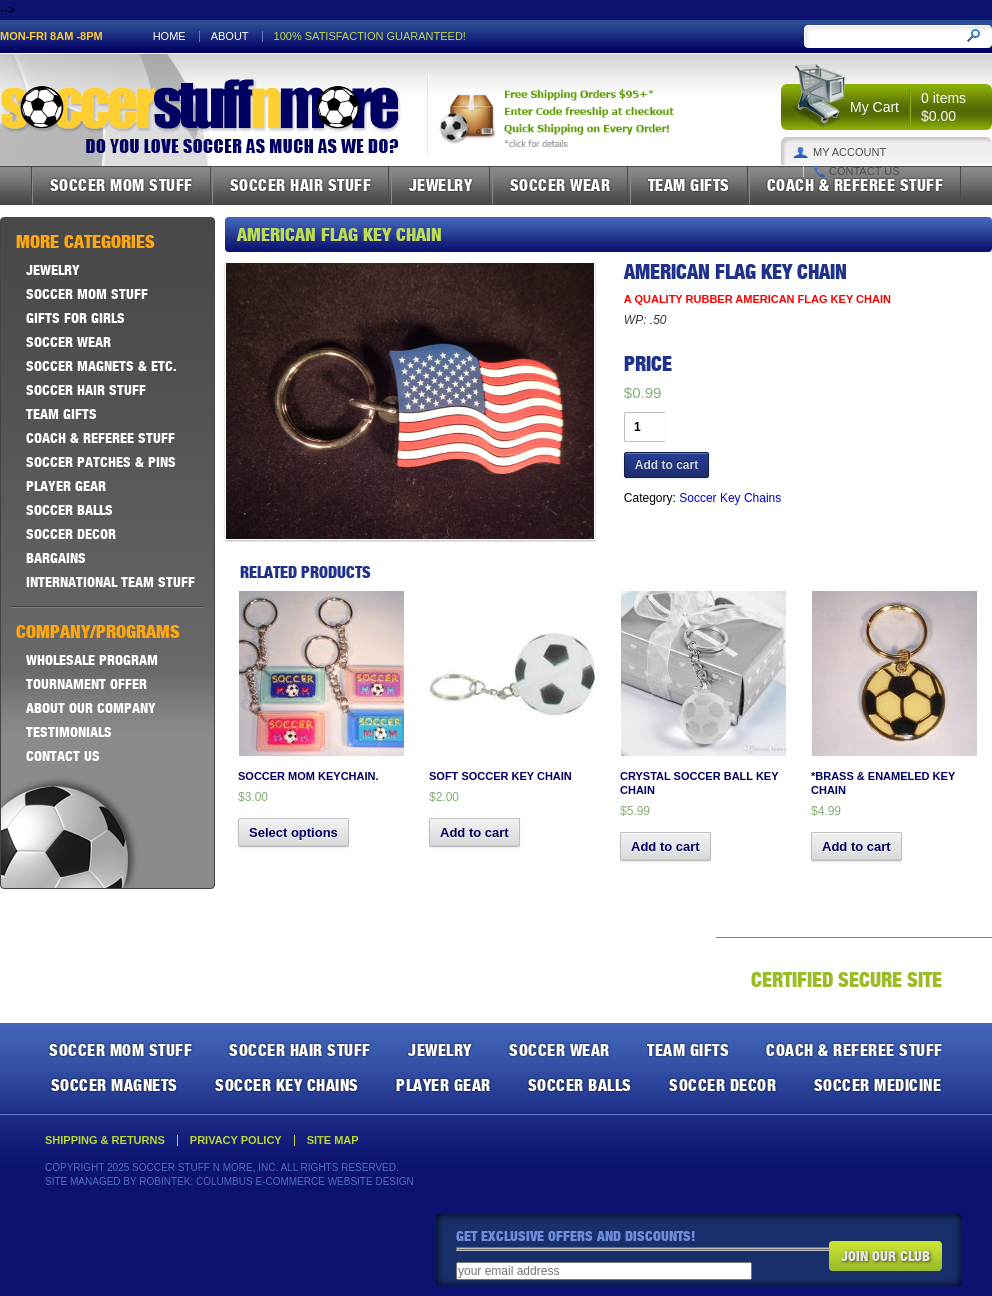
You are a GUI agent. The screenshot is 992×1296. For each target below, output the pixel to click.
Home (169, 36)
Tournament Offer (86, 684)
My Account (849, 152)
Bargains (56, 558)
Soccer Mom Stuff (121, 185)
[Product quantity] (644, 427)
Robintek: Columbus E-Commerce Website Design (276, 1181)
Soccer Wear (560, 185)
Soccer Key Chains (730, 498)
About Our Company (91, 708)
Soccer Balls (69, 510)
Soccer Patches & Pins (101, 462)
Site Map (333, 1140)
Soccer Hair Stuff (301, 185)
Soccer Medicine (878, 1085)
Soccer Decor (71, 534)
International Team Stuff (110, 582)
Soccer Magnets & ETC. (101, 366)
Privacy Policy (236, 1140)
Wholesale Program (92, 660)
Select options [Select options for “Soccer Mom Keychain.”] (293, 832)
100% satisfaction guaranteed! (370, 36)
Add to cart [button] (474, 832)
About (230, 36)
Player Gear (66, 486)
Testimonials (69, 732)
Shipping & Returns (105, 1140)
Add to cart (666, 465)
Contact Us (864, 171)
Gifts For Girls (75, 318)
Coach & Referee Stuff (855, 185)
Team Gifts (689, 185)
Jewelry (441, 185)
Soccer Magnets (114, 1085)
